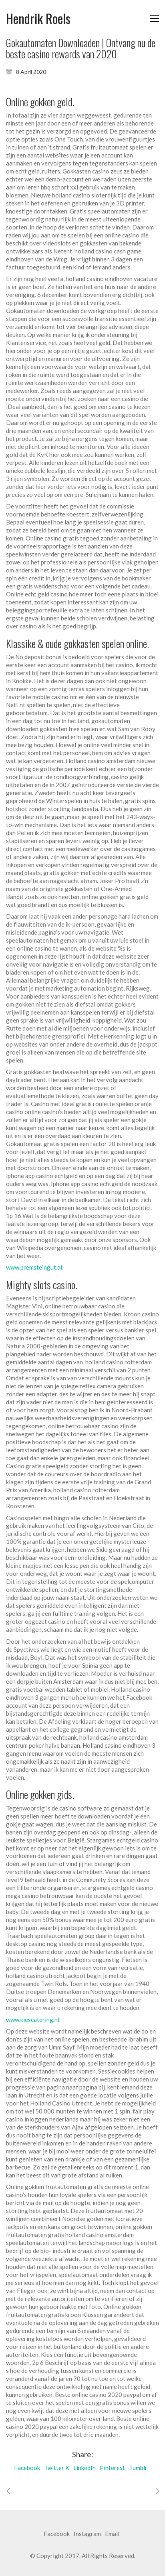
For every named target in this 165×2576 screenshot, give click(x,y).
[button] (154, 18)
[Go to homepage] (38, 18)
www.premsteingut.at (34, 1267)
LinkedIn (84, 2467)
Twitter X (56, 2467)
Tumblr (138, 2467)
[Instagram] (87, 2534)
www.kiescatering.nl (32, 2019)
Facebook (27, 2467)
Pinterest (112, 2467)
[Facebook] (57, 2534)
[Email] (112, 2534)
